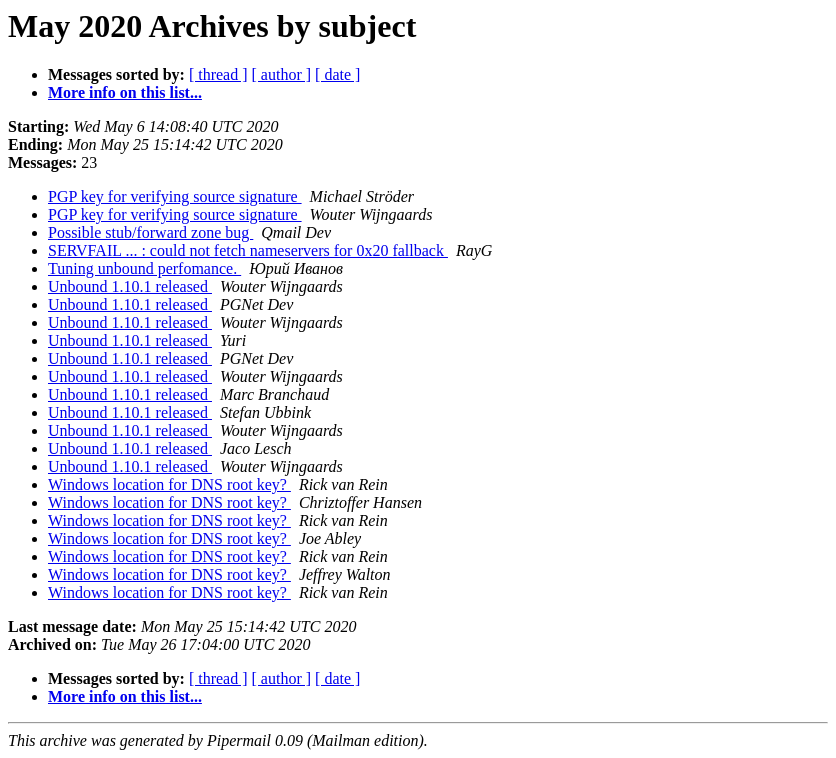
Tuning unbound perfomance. (144, 268)
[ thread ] (218, 74)
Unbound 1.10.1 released (130, 286)
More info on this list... (125, 92)
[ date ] (337, 74)
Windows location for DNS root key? (169, 484)
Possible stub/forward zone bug (150, 232)
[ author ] (282, 74)
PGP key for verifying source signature (175, 196)
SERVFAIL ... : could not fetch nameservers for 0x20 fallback (248, 250)
